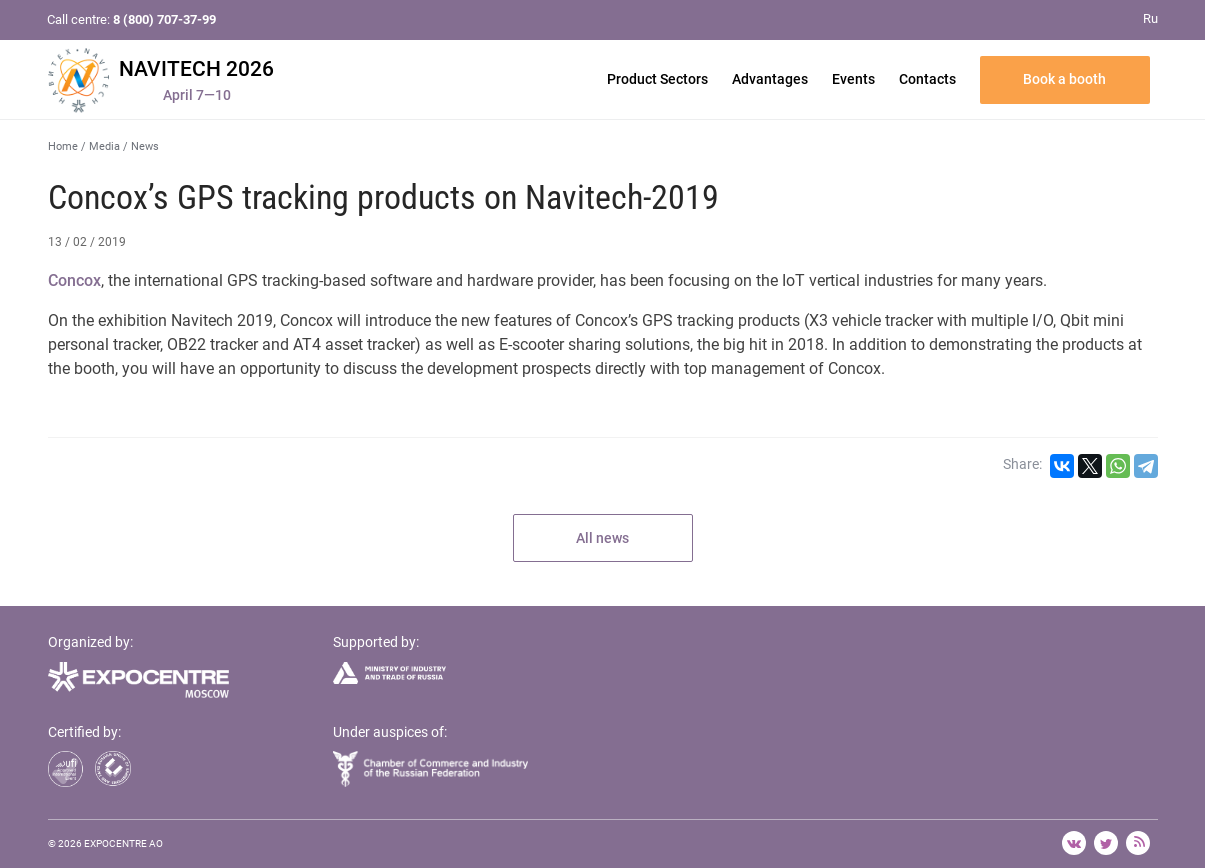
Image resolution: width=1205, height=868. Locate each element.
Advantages (770, 79)
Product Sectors (657, 79)
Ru (1150, 18)
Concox (74, 280)
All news (602, 538)
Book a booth (1064, 79)
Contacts (927, 79)
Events (853, 79)
